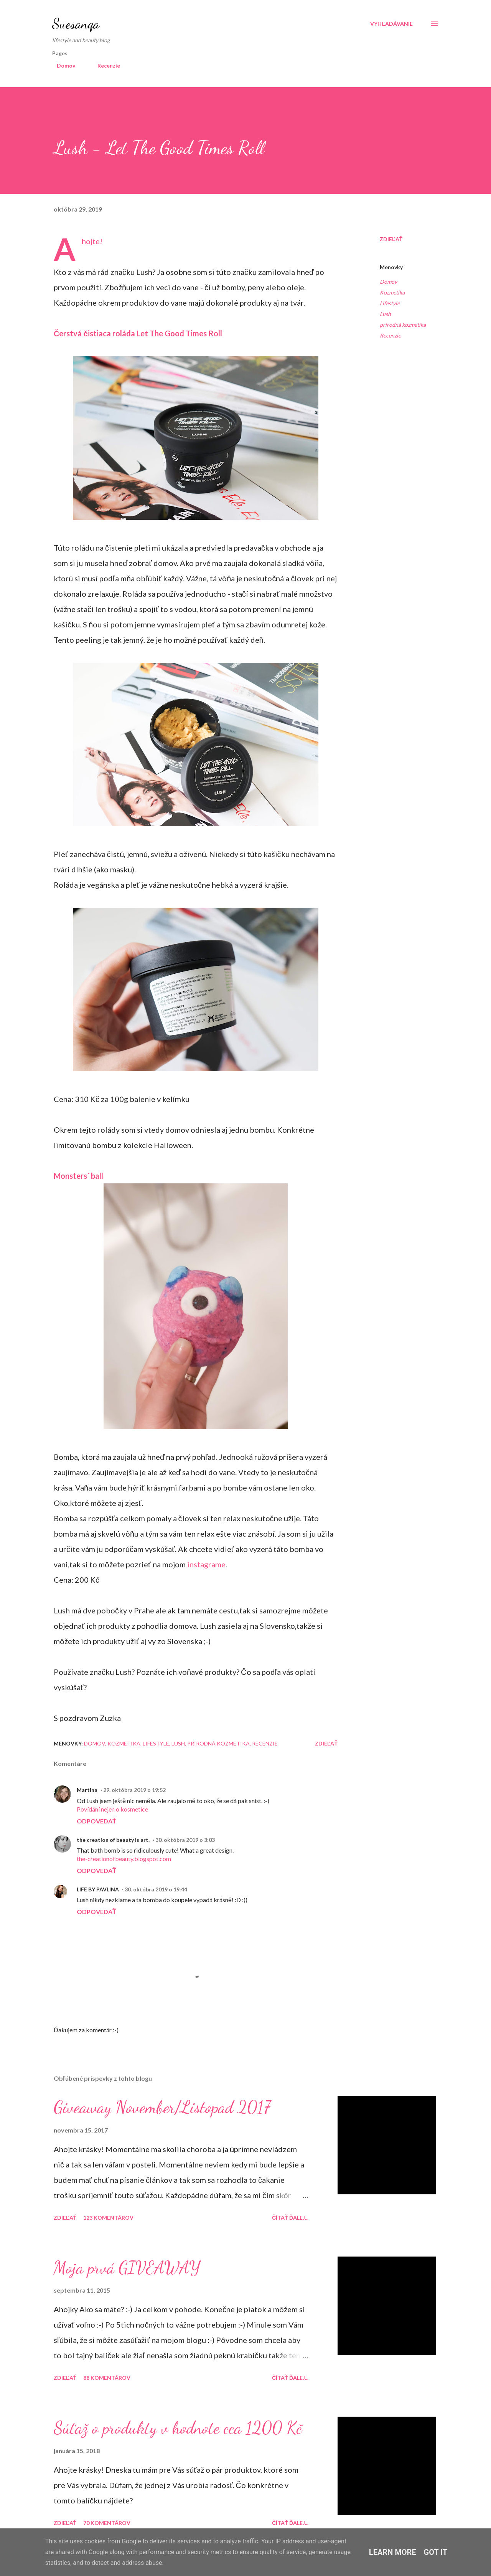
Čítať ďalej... (290, 2217)
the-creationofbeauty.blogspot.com (124, 1858)
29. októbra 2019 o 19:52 (134, 1790)
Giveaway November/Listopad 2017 (162, 2107)
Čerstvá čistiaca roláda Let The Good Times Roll (138, 333)
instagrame (206, 1564)
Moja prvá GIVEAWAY (127, 2268)
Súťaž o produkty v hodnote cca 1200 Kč (178, 2428)
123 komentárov (108, 2217)
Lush (385, 314)
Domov (61, 65)
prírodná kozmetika (403, 324)
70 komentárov (106, 2523)
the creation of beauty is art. (113, 1839)
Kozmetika (392, 292)
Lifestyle (390, 303)
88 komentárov (106, 2377)
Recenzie (104, 65)
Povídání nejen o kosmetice (112, 1809)
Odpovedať (96, 1821)
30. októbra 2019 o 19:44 (156, 1889)
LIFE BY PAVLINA (98, 1889)
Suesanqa (75, 23)
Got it (436, 2552)
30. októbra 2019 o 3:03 (185, 1839)
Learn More (392, 2552)
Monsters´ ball (78, 1175)
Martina (87, 1790)
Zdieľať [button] (391, 239)
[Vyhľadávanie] (391, 24)
